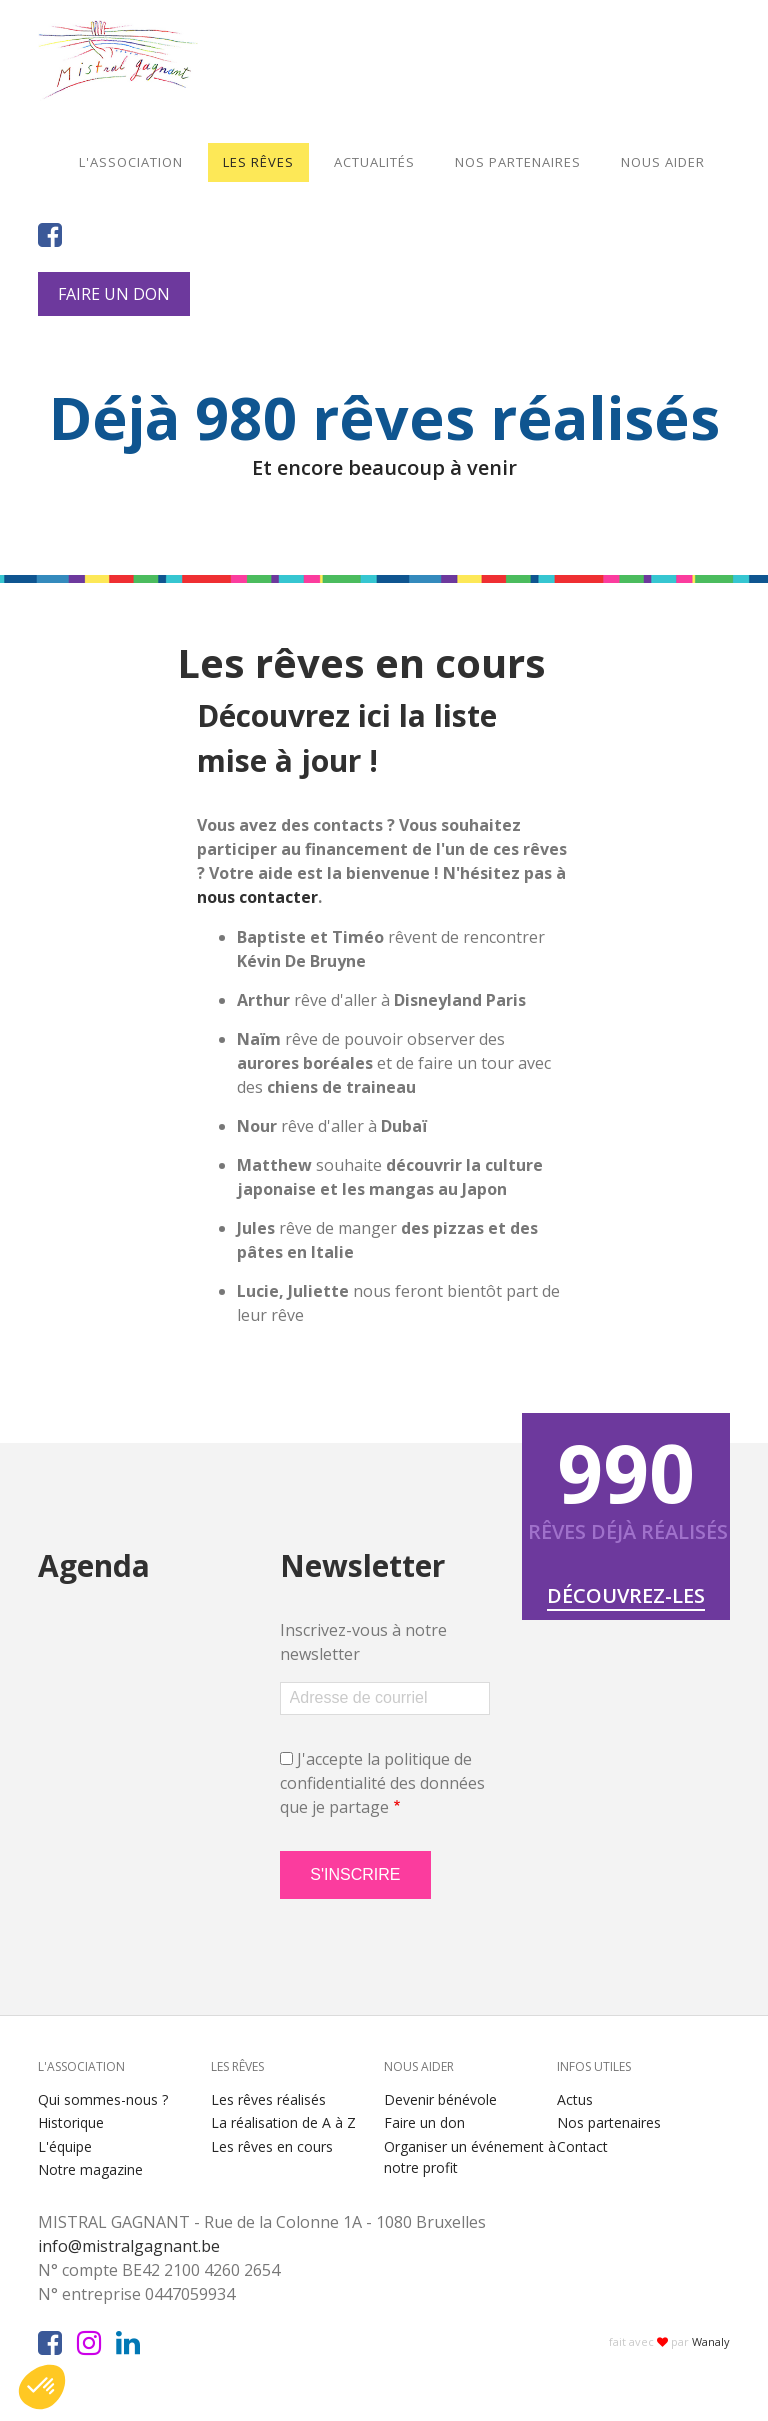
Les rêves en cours (272, 2146)
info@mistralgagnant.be (137, 2246)
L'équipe (65, 2146)
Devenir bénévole (440, 2099)
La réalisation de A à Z (283, 2122)
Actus (575, 2099)
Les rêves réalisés (268, 2099)
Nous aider (663, 162)
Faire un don (114, 294)
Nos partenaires (518, 162)
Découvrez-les (626, 1595)
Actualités (374, 162)
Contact (582, 2146)
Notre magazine (90, 2169)
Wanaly (711, 2341)
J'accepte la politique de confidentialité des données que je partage (382, 1783)
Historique (71, 2122)
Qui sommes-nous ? (103, 2099)
